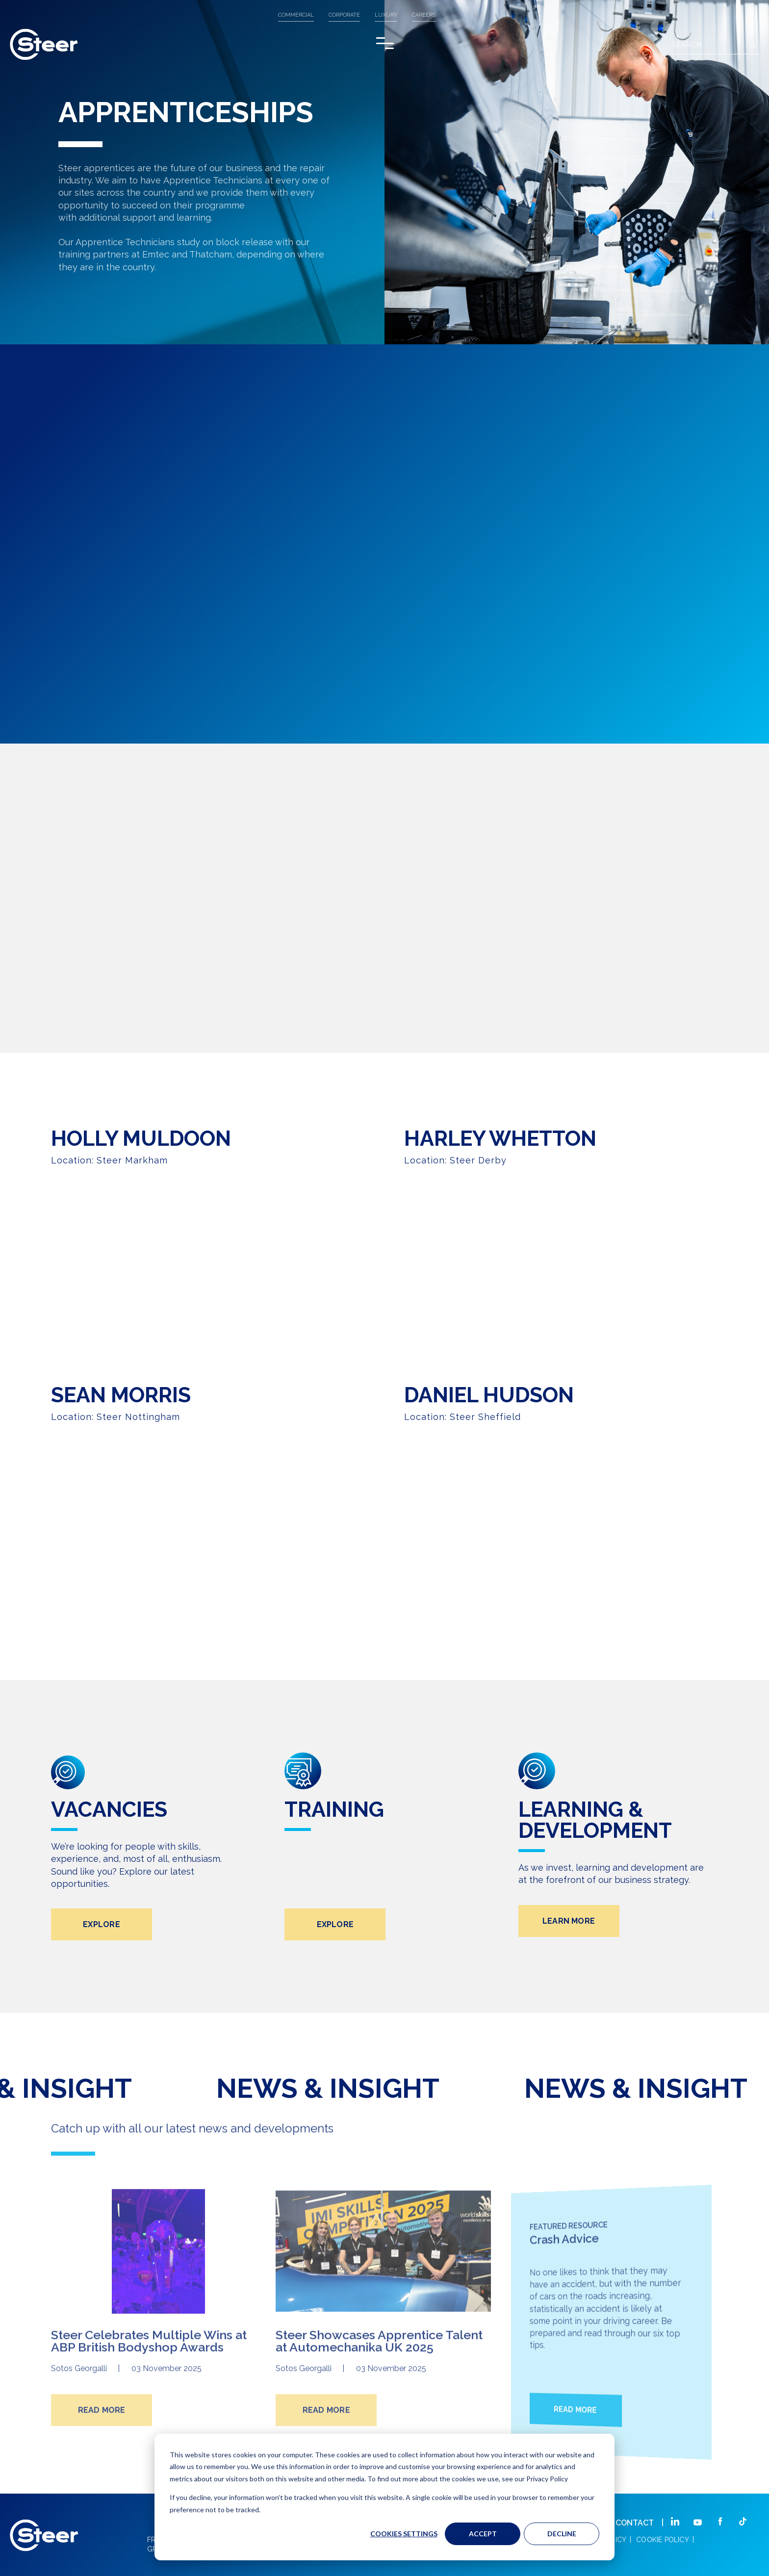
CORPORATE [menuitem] (344, 15)
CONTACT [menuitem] (634, 2522)
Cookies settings (403, 2533)
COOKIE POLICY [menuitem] (662, 2540)
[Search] (715, 45)
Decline (561, 2533)
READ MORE (102, 2448)
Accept (483, 2533)
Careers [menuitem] (424, 15)
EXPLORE (101, 1970)
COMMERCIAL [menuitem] (296, 15)
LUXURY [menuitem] (386, 15)
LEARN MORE (568, 1966)
